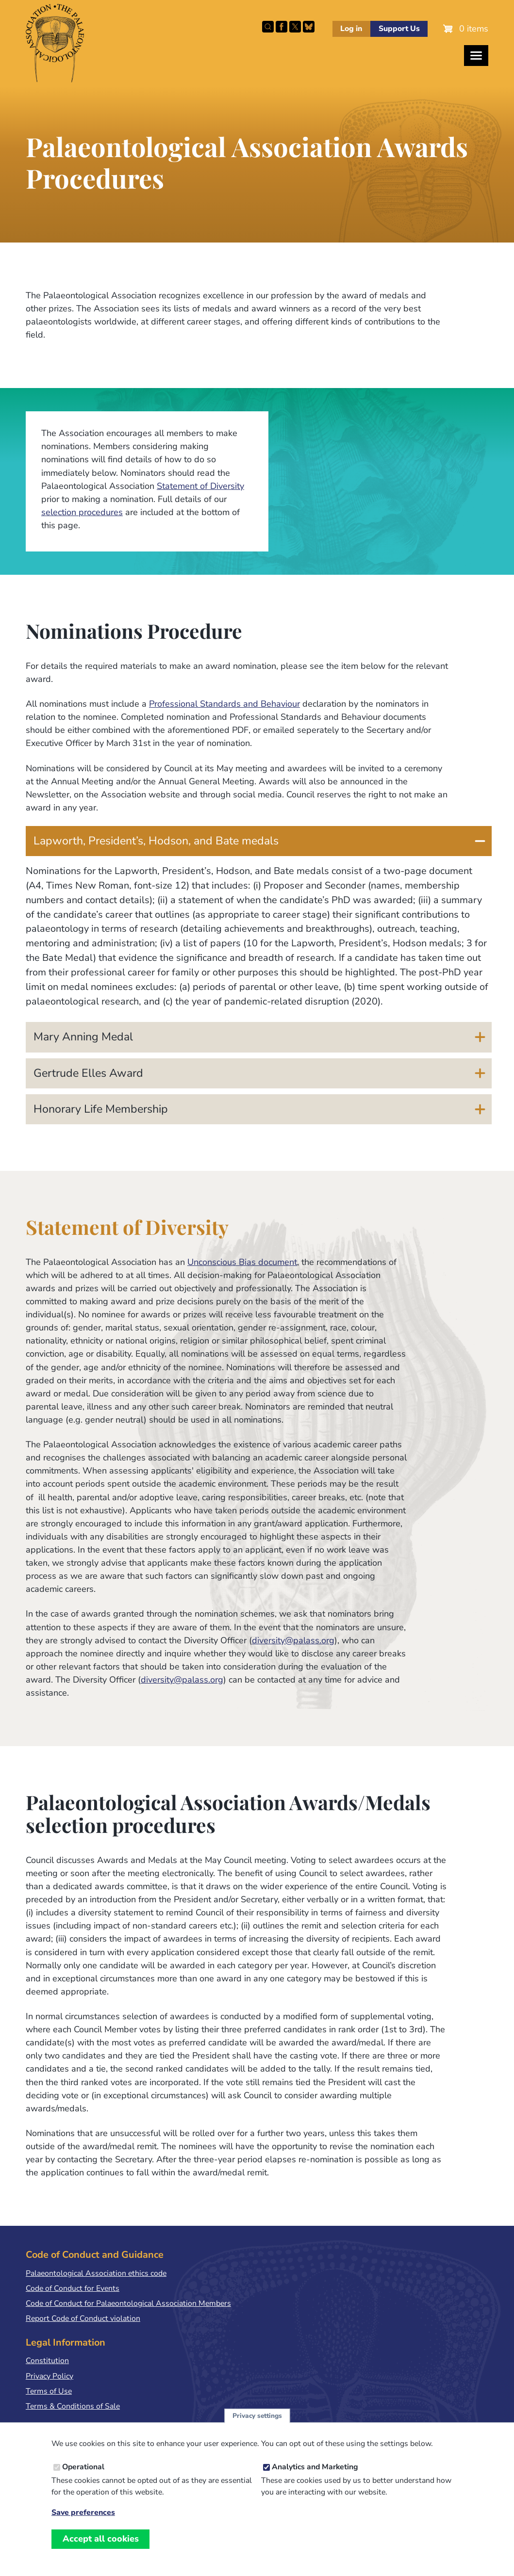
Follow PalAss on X (295, 26)
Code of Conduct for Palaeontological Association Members (128, 2303)
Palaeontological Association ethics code (96, 2273)
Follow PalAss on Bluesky (309, 26)
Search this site (268, 26)
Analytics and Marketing (315, 2467)
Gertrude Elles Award (88, 1073)
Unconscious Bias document (242, 1262)
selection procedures (82, 512)
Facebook (281, 26)
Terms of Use (49, 2391)
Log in (351, 28)
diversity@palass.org (293, 1640)
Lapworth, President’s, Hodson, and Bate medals (156, 840)
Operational (83, 2467)
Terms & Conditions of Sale (73, 2406)
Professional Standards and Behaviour (224, 704)
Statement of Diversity (200, 486)
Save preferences (83, 2513)
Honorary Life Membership (100, 1109)
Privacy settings (257, 2415)
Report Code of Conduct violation (83, 2318)
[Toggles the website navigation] (476, 55)
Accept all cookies (101, 2538)
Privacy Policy (49, 2376)
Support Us (399, 28)
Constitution (47, 2360)
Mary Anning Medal (83, 1036)
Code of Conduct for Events (72, 2288)
